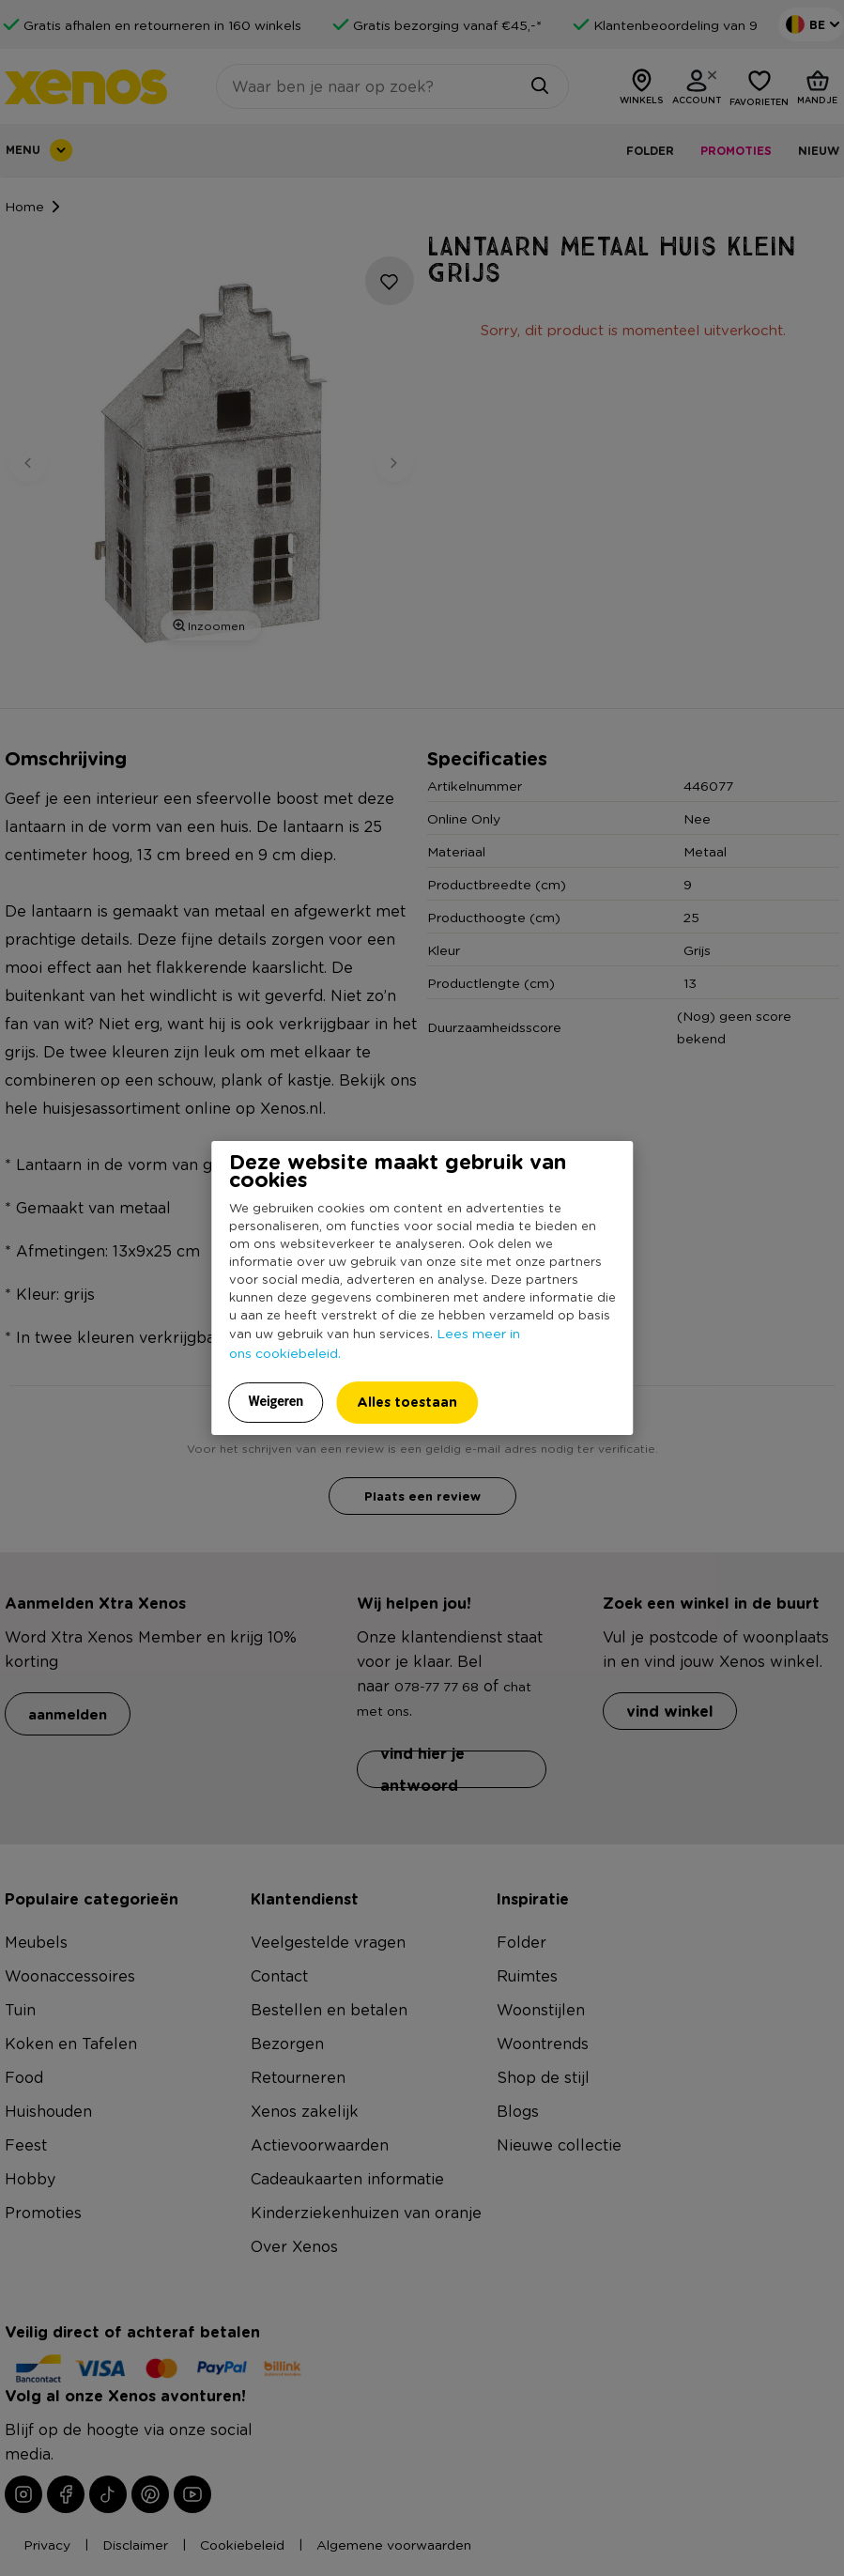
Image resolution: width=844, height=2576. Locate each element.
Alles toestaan (407, 1402)
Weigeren (276, 1401)
